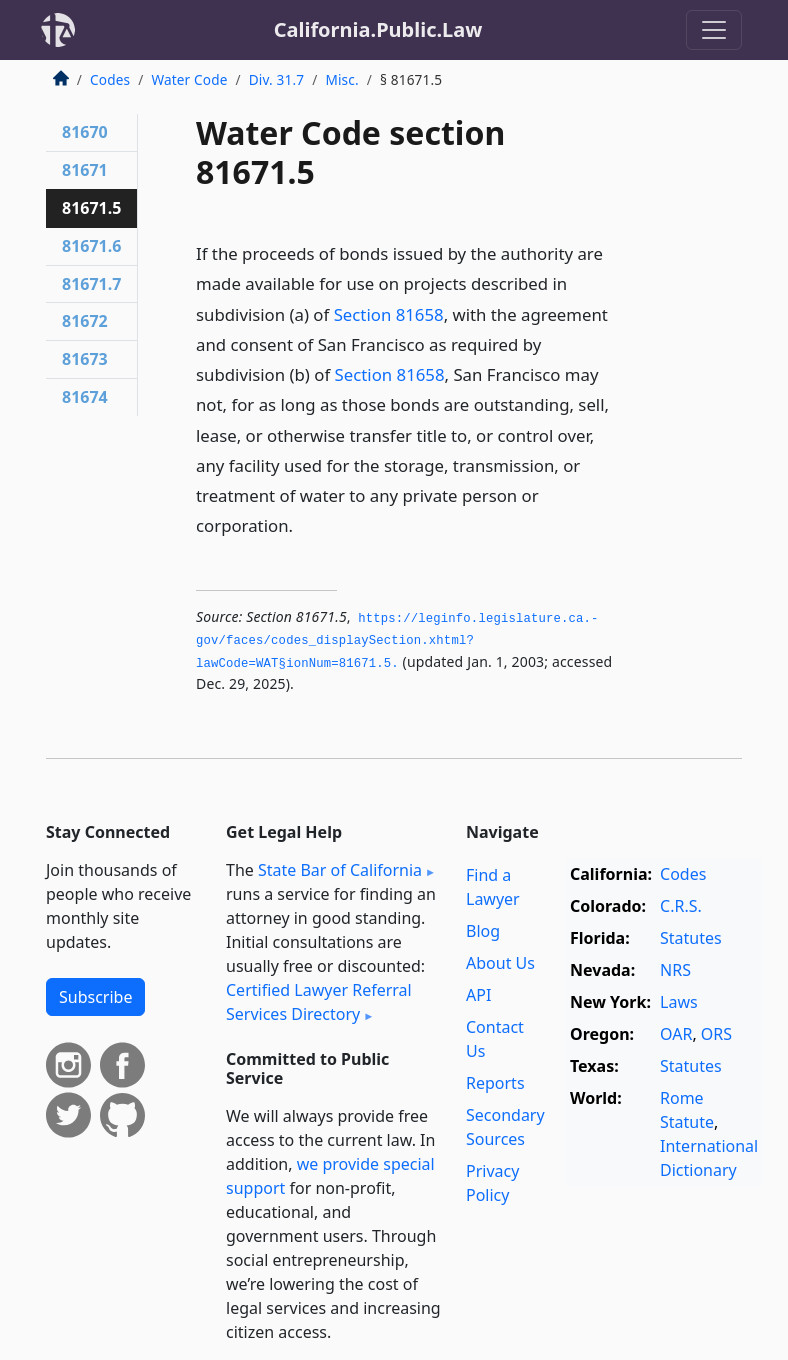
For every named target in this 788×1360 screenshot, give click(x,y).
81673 (85, 359)
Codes (110, 79)
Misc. (341, 79)
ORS (716, 1034)
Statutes (691, 938)
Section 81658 (389, 314)
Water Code (189, 79)
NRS (675, 970)
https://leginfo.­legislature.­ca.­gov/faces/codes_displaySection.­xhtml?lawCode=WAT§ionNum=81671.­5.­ (397, 641)
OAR (676, 1034)
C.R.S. (681, 906)
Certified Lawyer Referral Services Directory (319, 1002)
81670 (85, 132)
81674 (85, 397)
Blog (483, 931)
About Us (500, 963)
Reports (495, 1083)
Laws (679, 1002)
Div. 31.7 (276, 79)
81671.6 (91, 246)
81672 (85, 321)
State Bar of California (340, 870)
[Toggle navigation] (714, 30)
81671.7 (91, 284)
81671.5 (91, 208)
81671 (85, 170)
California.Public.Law (378, 29)
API (478, 995)
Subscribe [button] (95, 997)
